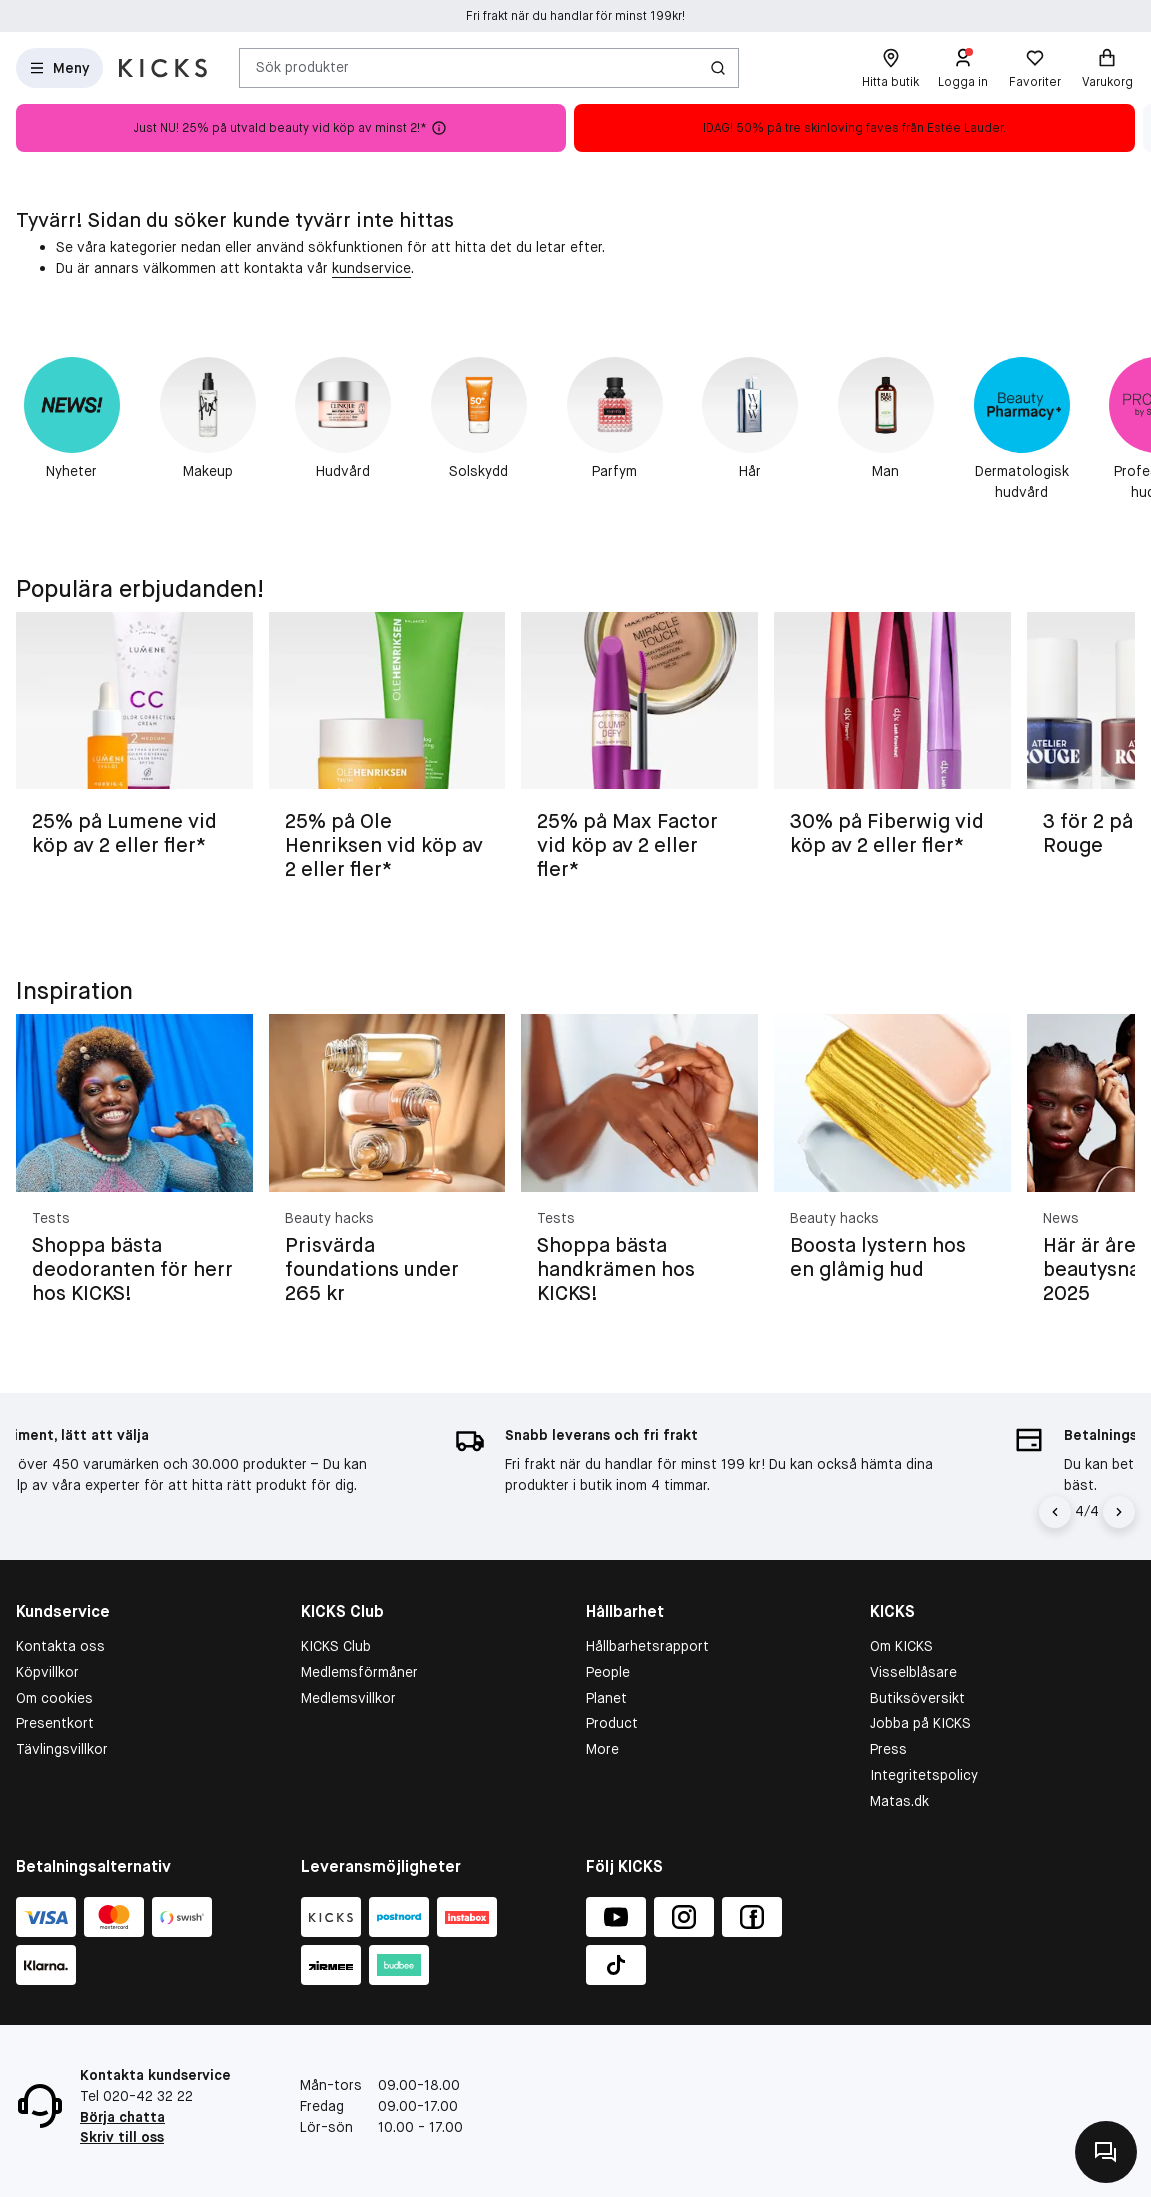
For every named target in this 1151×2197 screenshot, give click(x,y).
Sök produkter (302, 67)
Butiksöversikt (917, 1698)
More (602, 1749)
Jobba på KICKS (920, 1723)
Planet (606, 1698)
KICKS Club (336, 1646)
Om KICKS (901, 1646)
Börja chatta (122, 2117)
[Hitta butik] (890, 68)
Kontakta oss (60, 1646)
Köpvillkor (47, 1672)
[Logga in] (963, 68)
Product (612, 1723)
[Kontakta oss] (1106, 2152)
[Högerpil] (1119, 1512)
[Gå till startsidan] (163, 68)
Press (888, 1749)
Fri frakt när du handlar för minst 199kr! (575, 16)
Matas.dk (899, 1801)
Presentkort (55, 1723)
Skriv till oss (122, 2137)
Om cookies (54, 1698)
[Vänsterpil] (1058, 1512)
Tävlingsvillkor (62, 1749)
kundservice (371, 268)
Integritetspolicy (924, 1775)
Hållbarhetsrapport (647, 1646)
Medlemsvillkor (348, 1698)
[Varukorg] (1107, 68)
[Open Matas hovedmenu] (59, 68)
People (608, 1672)
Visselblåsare (913, 1672)
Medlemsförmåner (359, 1672)
